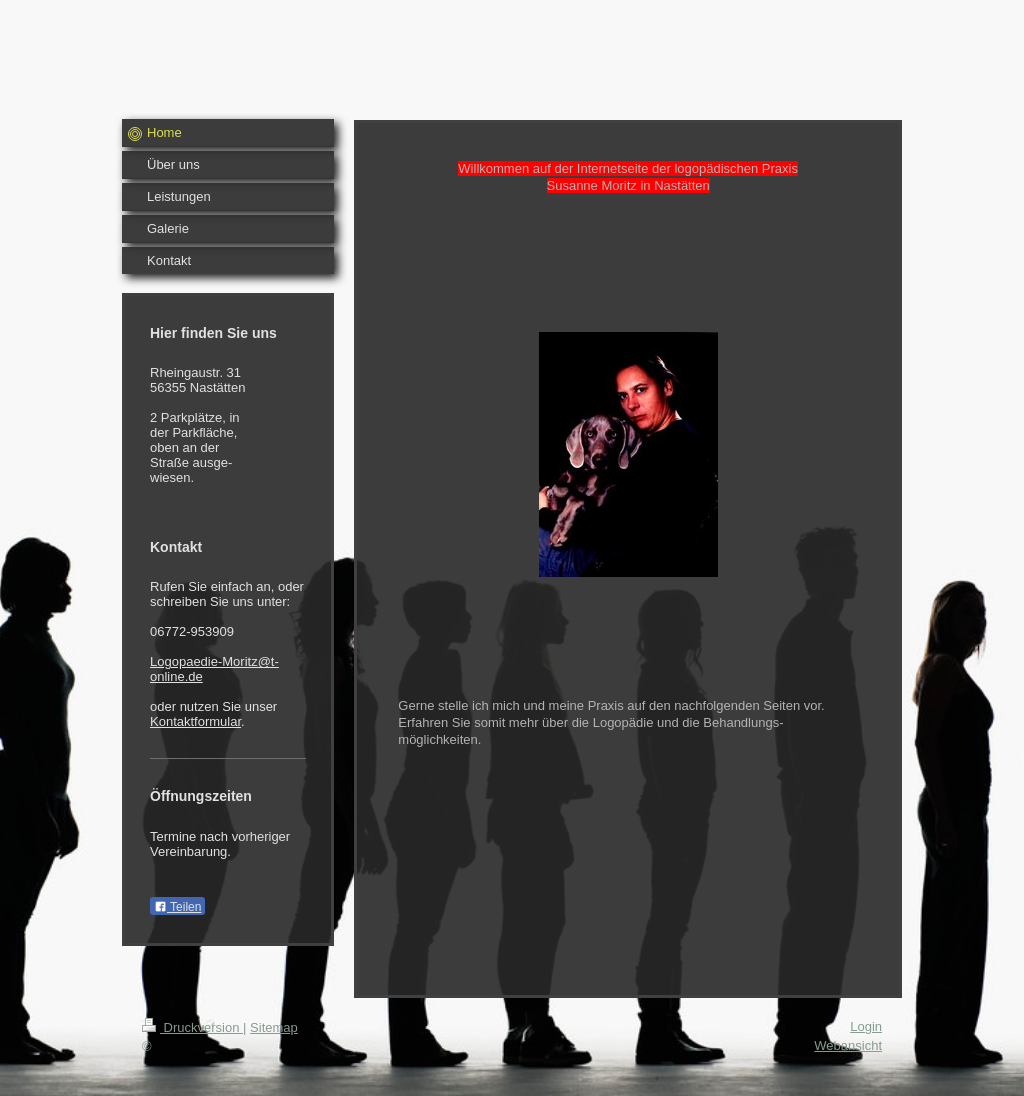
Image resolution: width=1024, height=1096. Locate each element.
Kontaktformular (195, 721)
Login (866, 1026)
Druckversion (192, 1027)
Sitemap (274, 1027)
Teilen (177, 907)
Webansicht (848, 1045)
